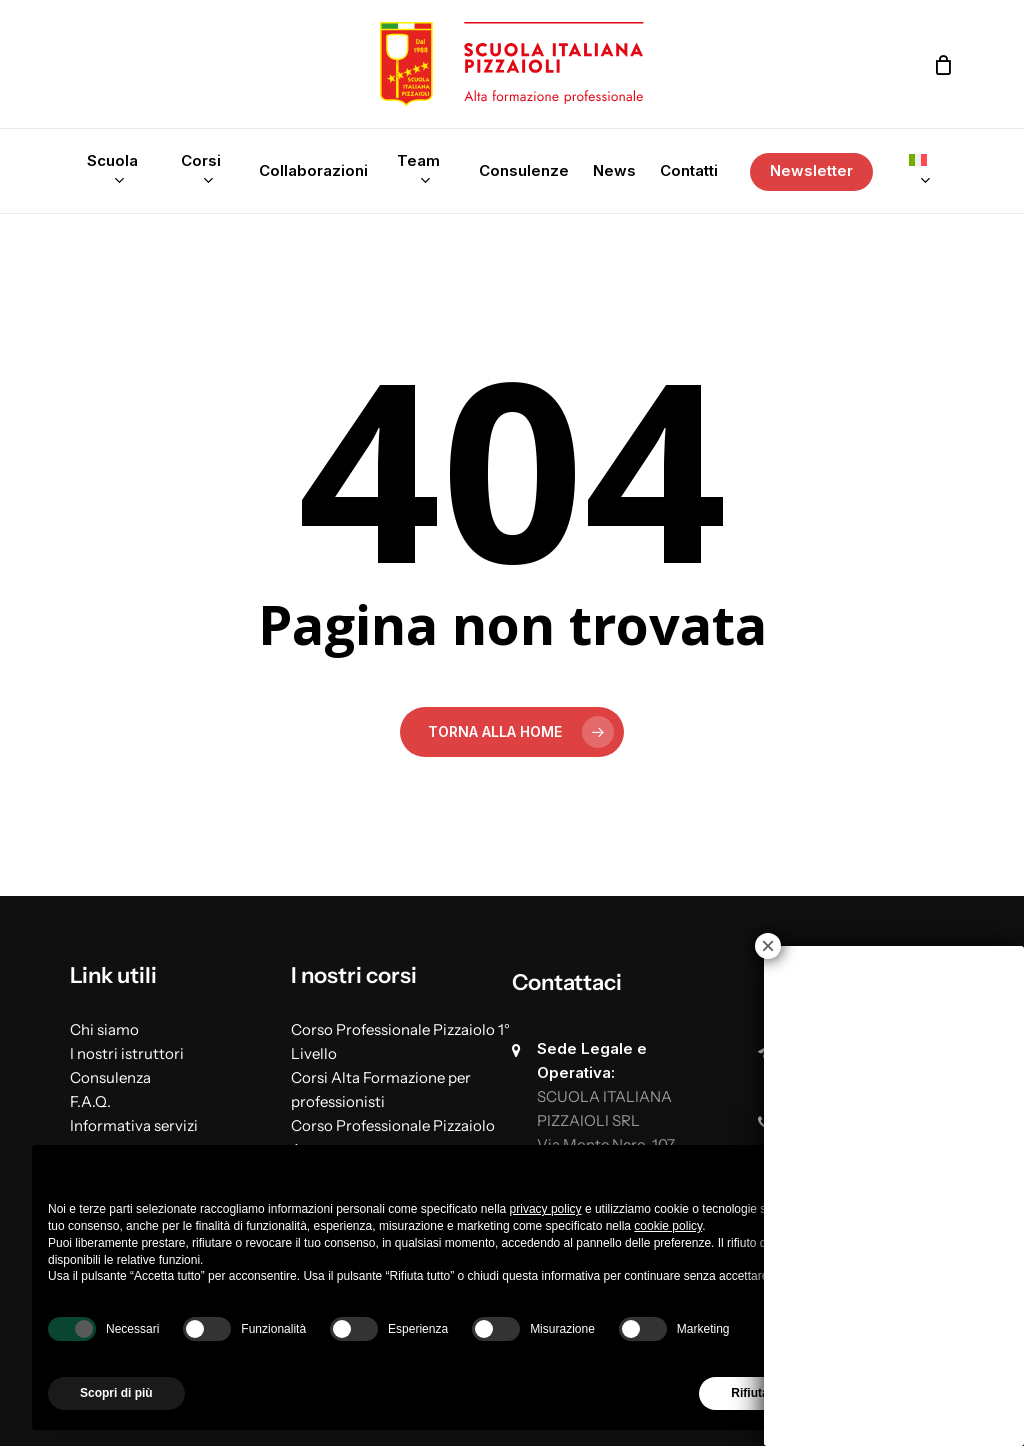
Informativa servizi (134, 1125)
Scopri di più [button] (116, 1393)
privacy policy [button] (546, 1209)
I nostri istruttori (127, 1053)
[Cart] (943, 65)
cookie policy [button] (668, 1226)
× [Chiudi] (768, 946)
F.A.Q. (90, 1101)
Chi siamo (104, 1029)
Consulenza (110, 1077)
